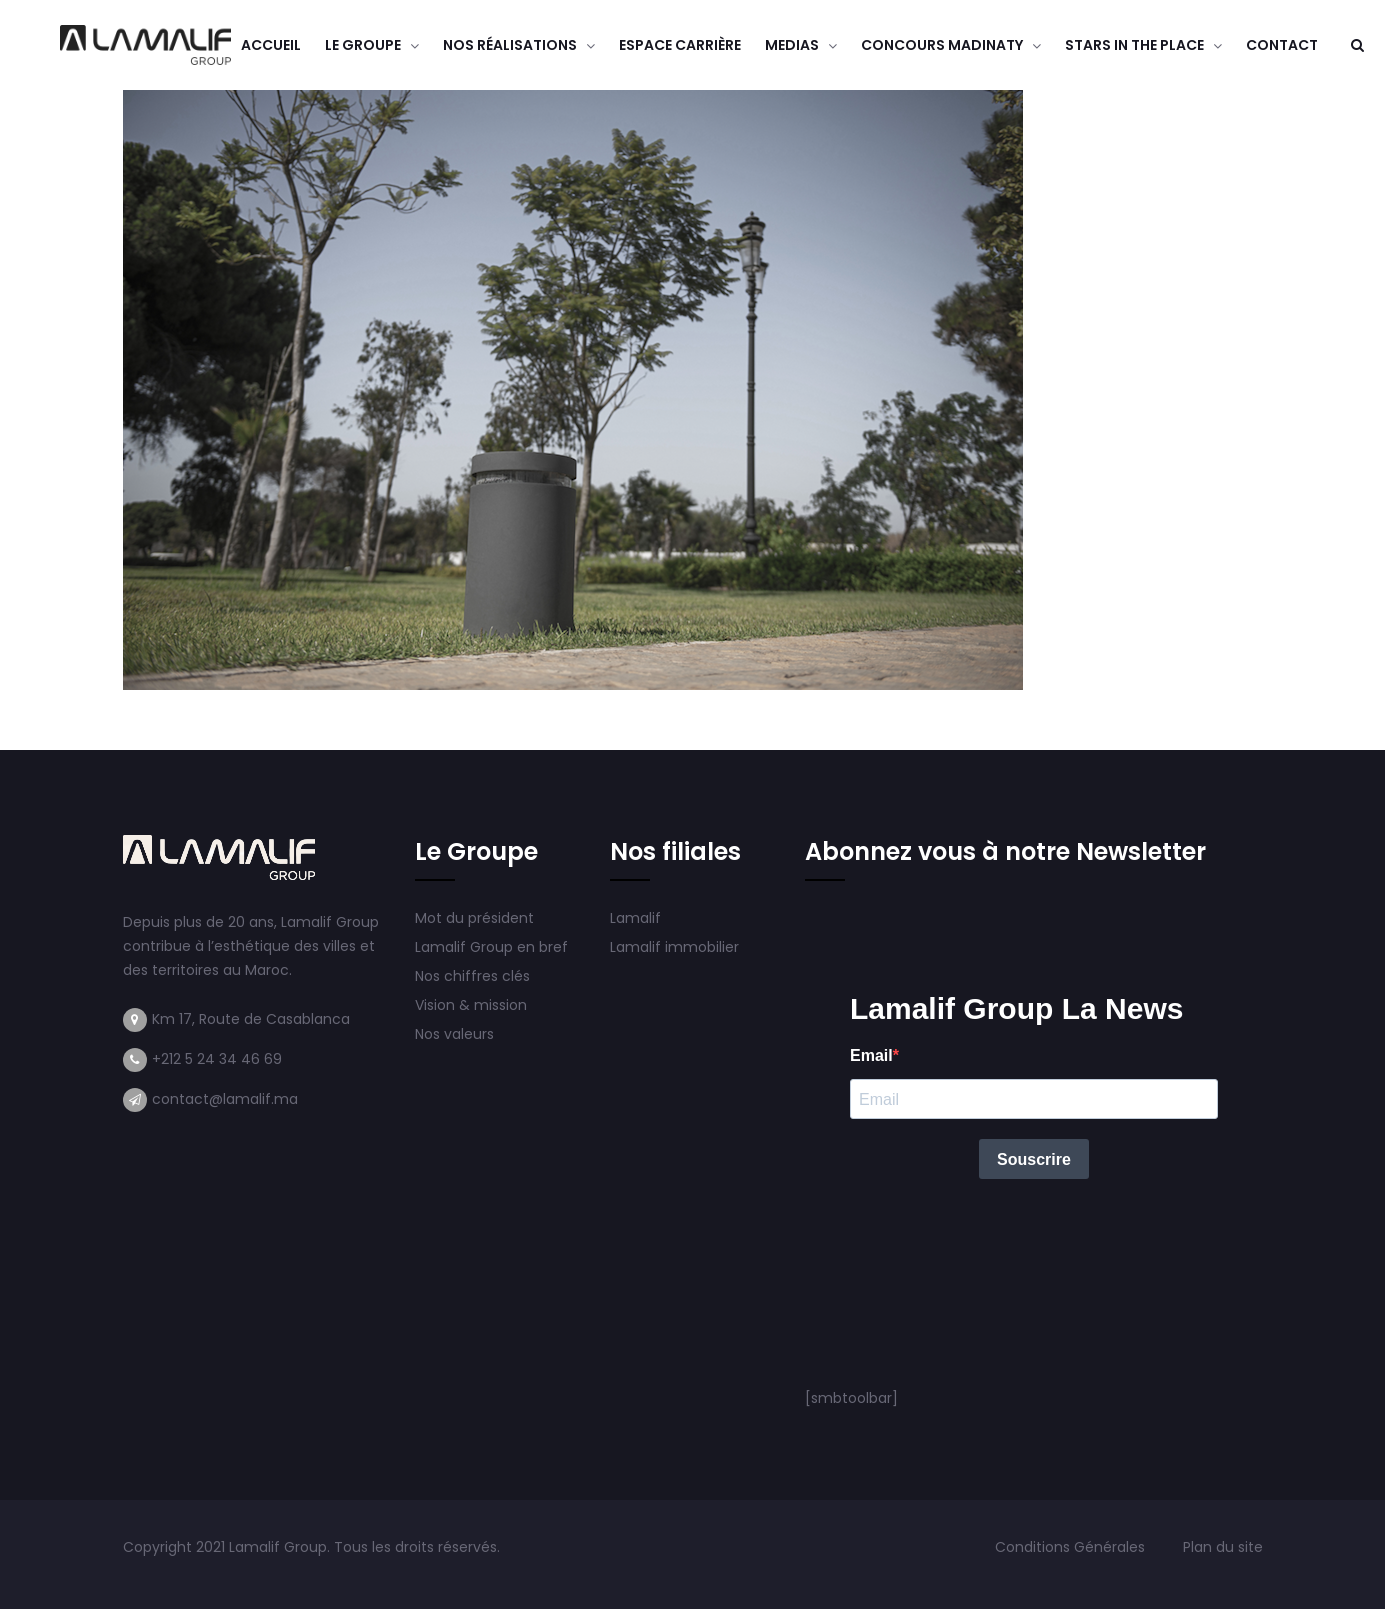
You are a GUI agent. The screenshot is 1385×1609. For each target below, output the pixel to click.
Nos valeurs (456, 1034)
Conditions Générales (1072, 1547)
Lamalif (635, 918)
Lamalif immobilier (674, 947)
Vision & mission (473, 1005)
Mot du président (474, 918)
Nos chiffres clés (472, 976)
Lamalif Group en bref (491, 947)
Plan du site (1223, 1547)
